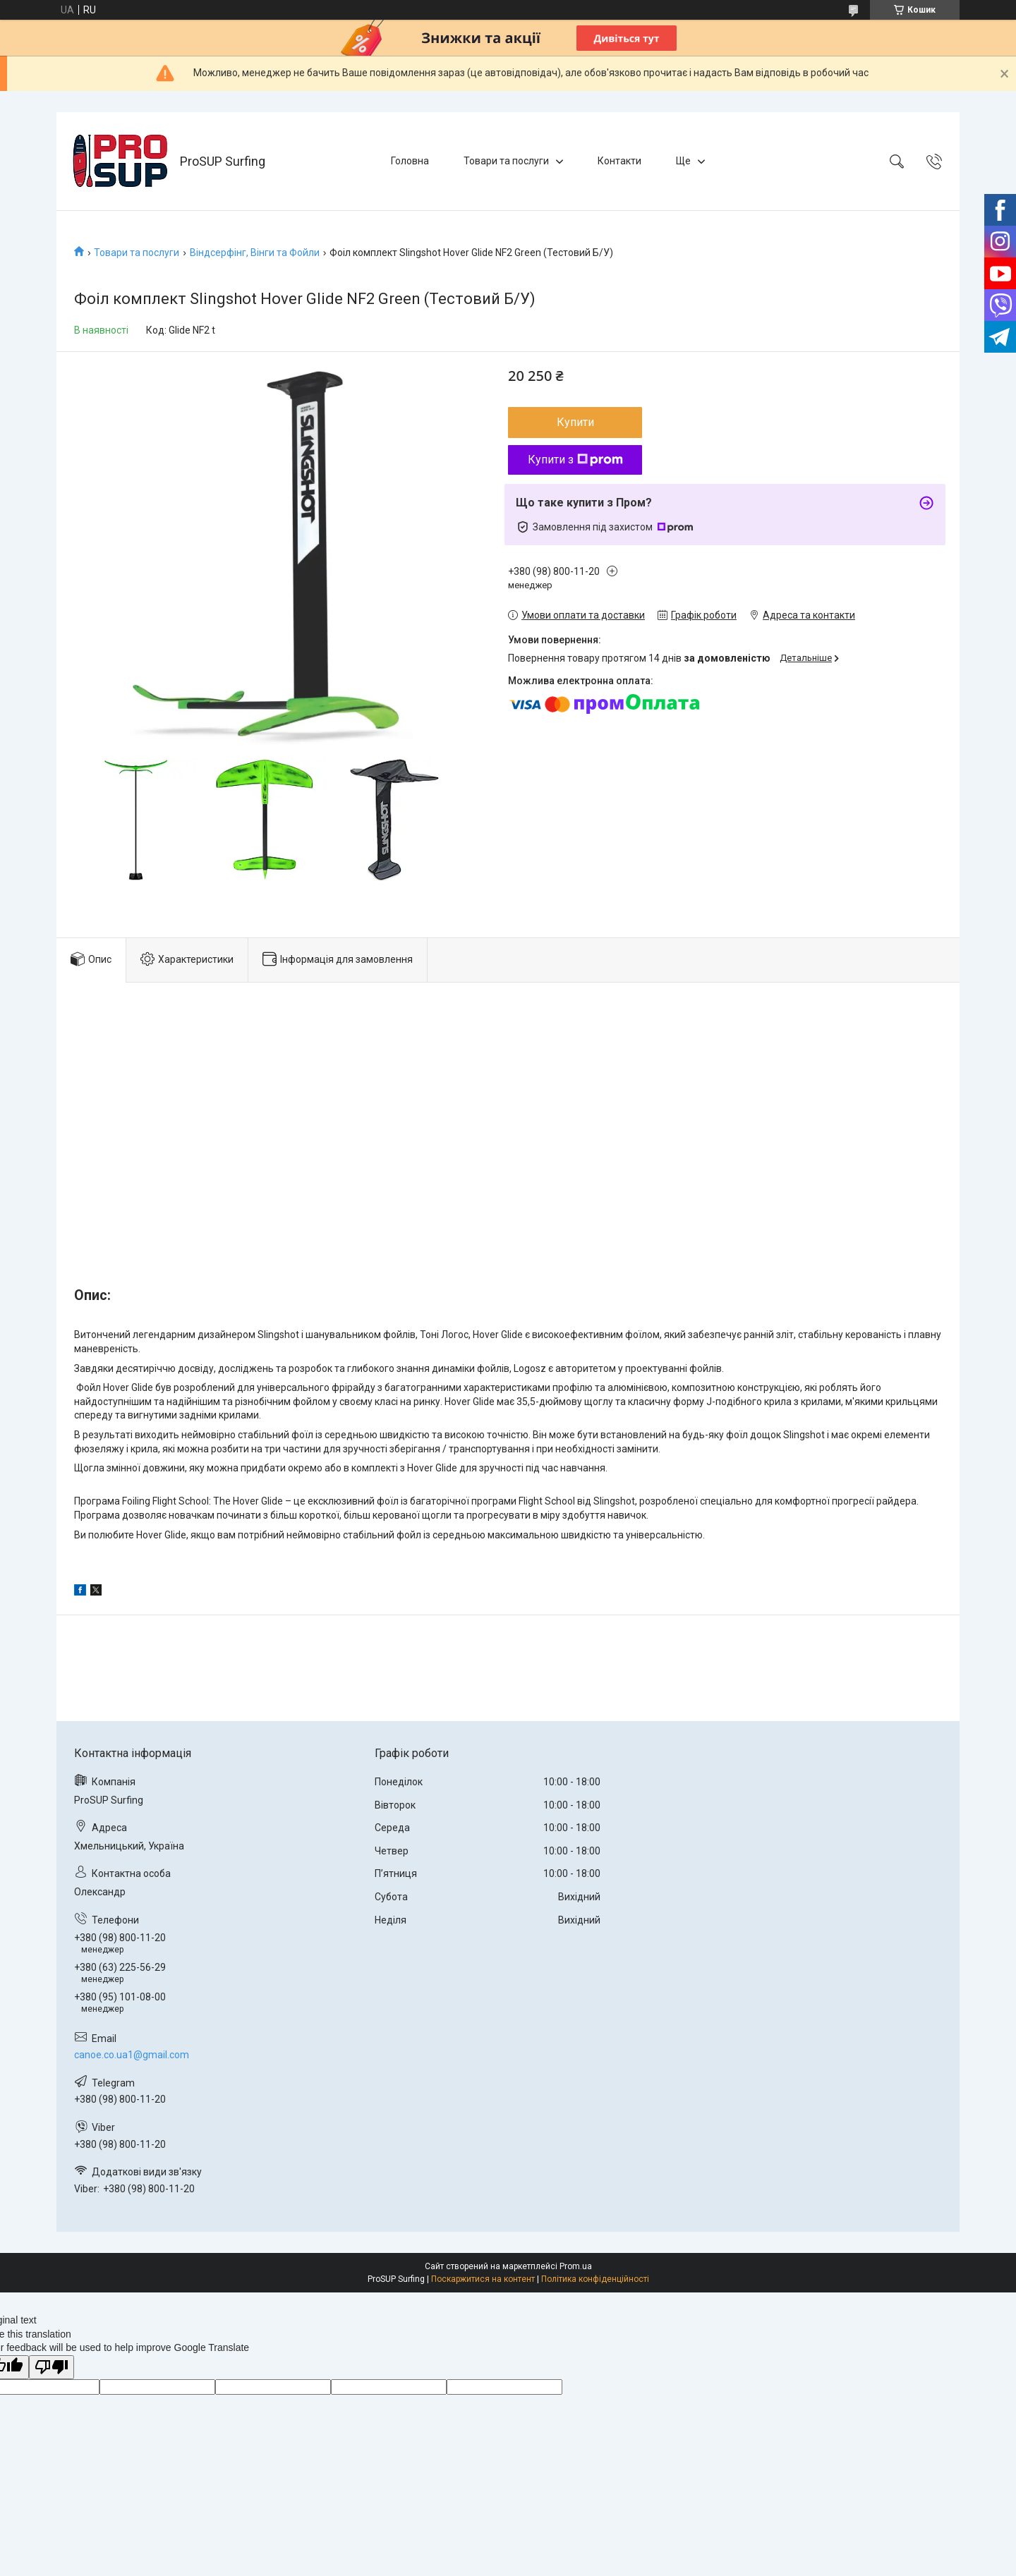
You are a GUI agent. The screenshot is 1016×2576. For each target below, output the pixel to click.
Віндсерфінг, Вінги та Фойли (255, 252)
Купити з (575, 459)
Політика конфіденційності (595, 2279)
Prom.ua (576, 2266)
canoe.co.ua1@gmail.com (131, 2054)
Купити (575, 422)
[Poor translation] (51, 2367)
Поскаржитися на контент (483, 2279)
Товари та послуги (506, 160)
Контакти (619, 160)
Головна (410, 160)
